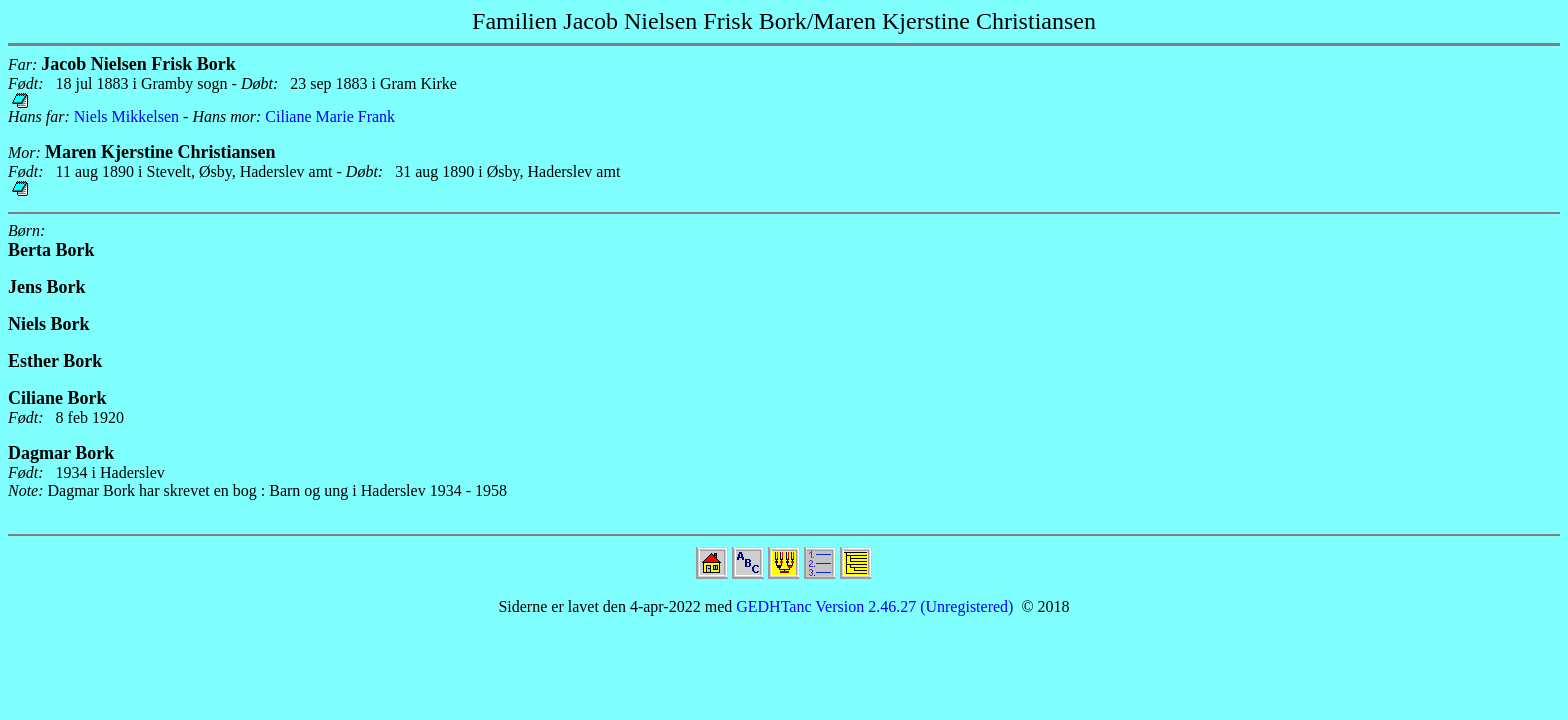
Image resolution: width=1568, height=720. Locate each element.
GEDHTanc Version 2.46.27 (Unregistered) (872, 606)
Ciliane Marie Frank (330, 116)
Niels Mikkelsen (126, 116)
